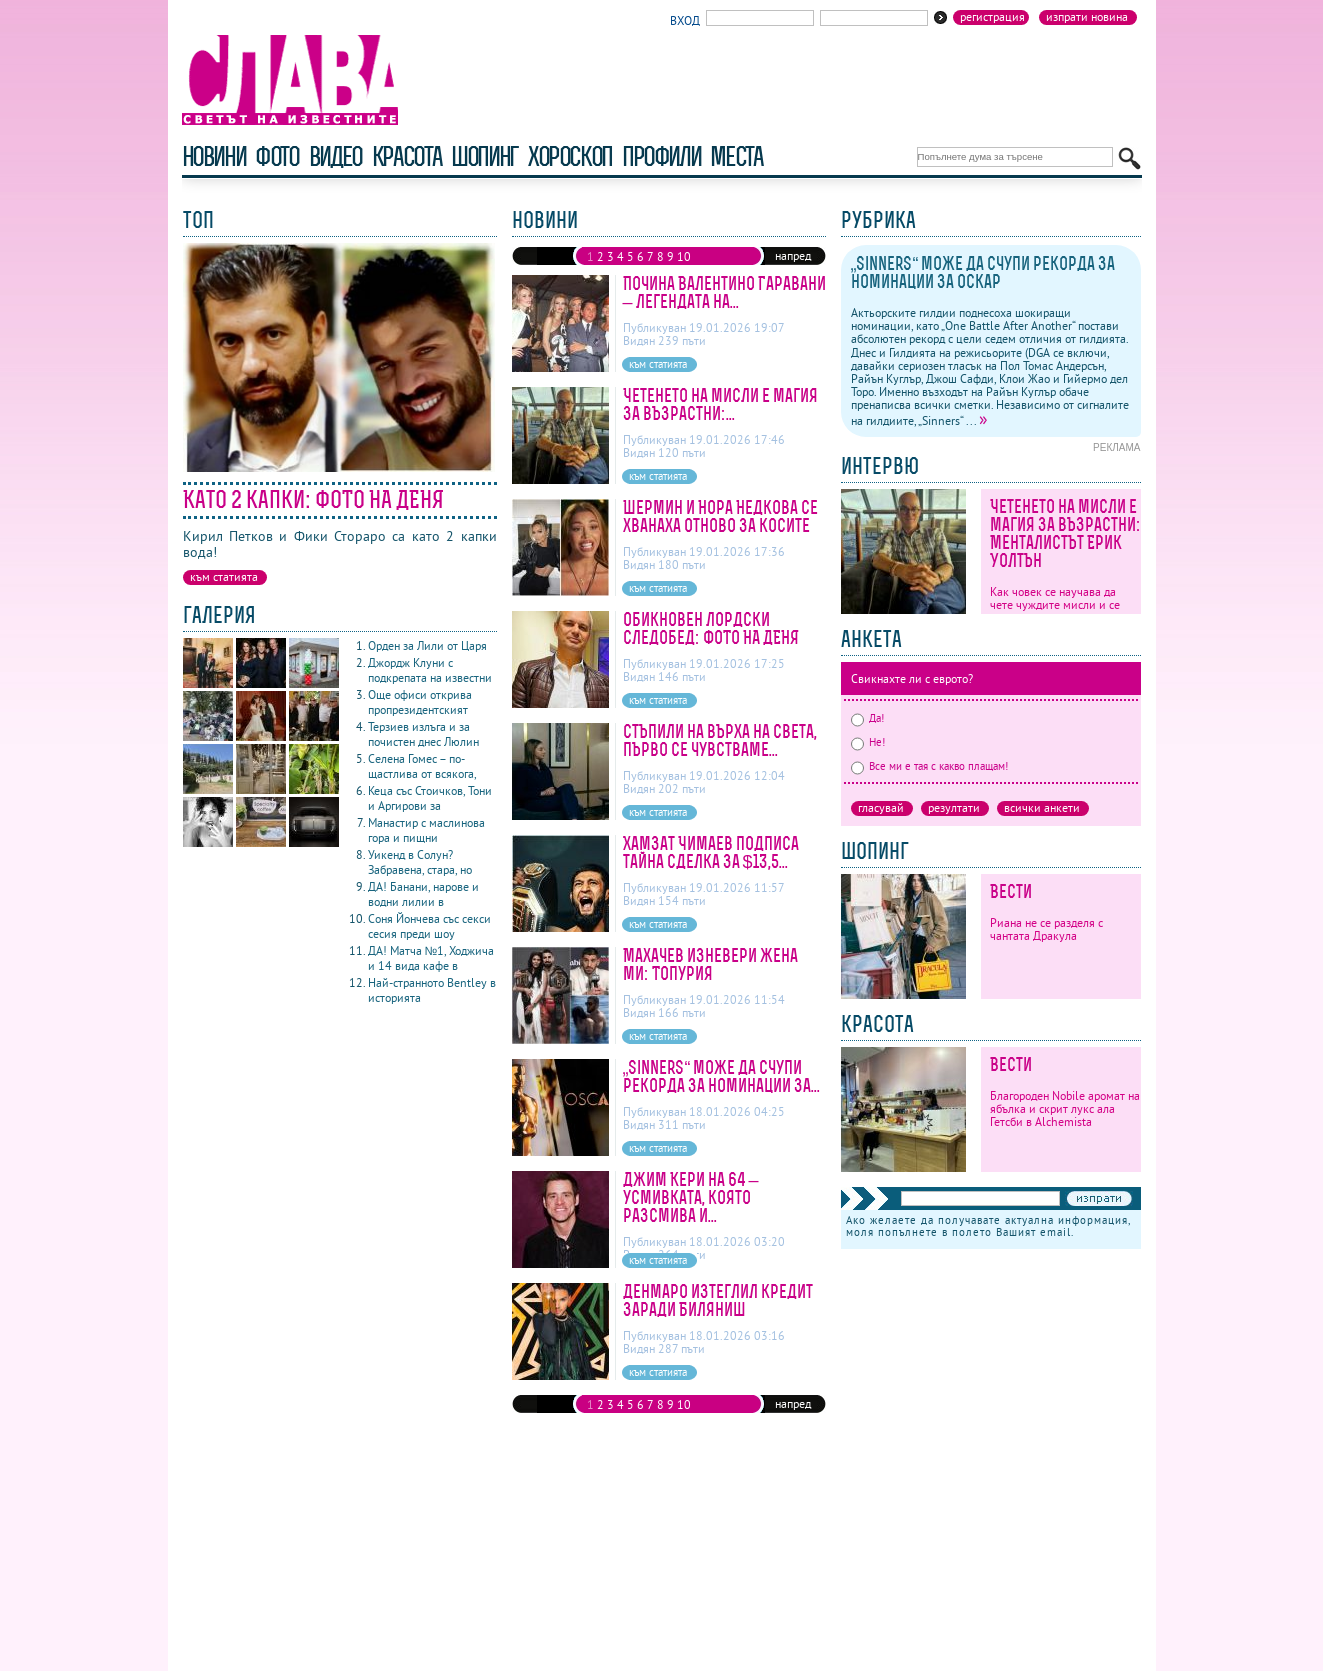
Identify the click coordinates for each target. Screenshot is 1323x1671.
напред (793, 255)
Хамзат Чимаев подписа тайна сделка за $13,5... (711, 852)
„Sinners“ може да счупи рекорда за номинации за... (721, 1076)
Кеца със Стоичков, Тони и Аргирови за (430, 798)
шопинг (484, 156)
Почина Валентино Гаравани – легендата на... (724, 292)
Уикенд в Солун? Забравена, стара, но (420, 862)
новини (214, 156)
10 (684, 256)
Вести (1011, 891)
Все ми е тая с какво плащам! (929, 766)
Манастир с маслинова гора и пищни (426, 830)
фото (277, 156)
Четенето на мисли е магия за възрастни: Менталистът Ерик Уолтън (1065, 533)
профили (661, 156)
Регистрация (992, 17)
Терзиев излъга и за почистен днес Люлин (423, 734)
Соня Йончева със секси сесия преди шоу (429, 926)
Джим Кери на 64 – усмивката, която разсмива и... (691, 1197)
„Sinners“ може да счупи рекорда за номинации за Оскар (983, 272)
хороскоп (570, 156)
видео (335, 156)
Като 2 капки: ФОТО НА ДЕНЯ (313, 499)
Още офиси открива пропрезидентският (420, 702)
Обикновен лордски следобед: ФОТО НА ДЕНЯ (711, 628)
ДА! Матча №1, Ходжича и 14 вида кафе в (431, 958)
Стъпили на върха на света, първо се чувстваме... (720, 740)
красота (406, 156)
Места (736, 156)
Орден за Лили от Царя (427, 645)
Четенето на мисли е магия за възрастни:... (720, 404)
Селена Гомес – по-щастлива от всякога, (422, 766)
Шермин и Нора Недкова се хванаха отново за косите (720, 516)
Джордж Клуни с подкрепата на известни (430, 670)
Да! (867, 718)
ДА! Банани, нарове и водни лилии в (423, 894)
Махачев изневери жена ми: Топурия (710, 964)
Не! (868, 742)
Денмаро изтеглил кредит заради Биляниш (718, 1300)
